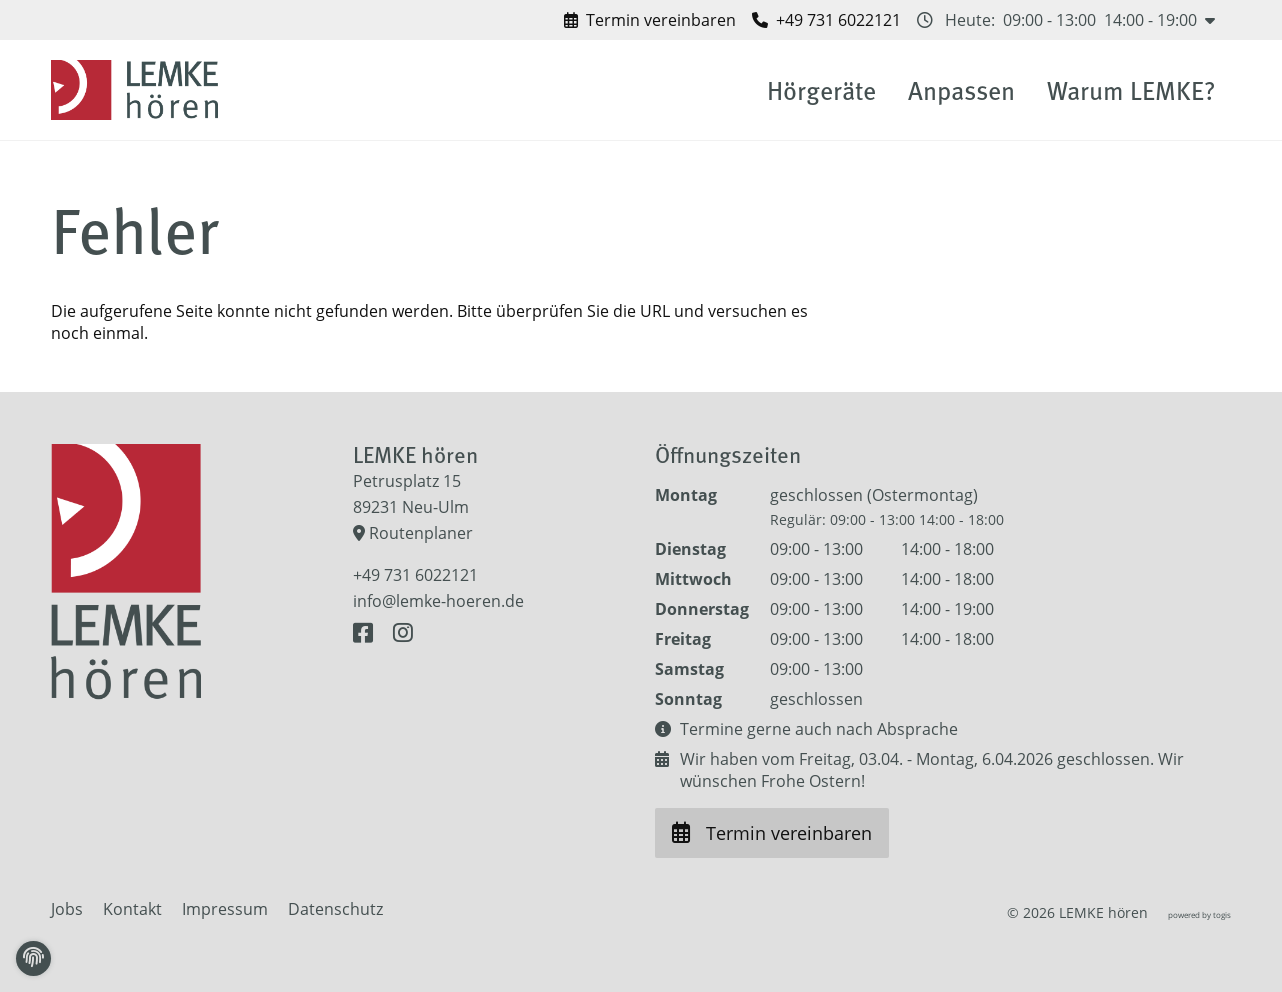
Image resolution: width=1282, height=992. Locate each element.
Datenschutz (335, 909)
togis (1222, 914)
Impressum (225, 909)
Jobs (67, 909)
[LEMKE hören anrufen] (826, 20)
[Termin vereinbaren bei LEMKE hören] (650, 20)
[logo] (138, 90)
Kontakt (132, 909)
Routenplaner (413, 533)
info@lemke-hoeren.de (438, 601)
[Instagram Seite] (403, 633)
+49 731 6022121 (415, 575)
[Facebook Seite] (367, 633)
